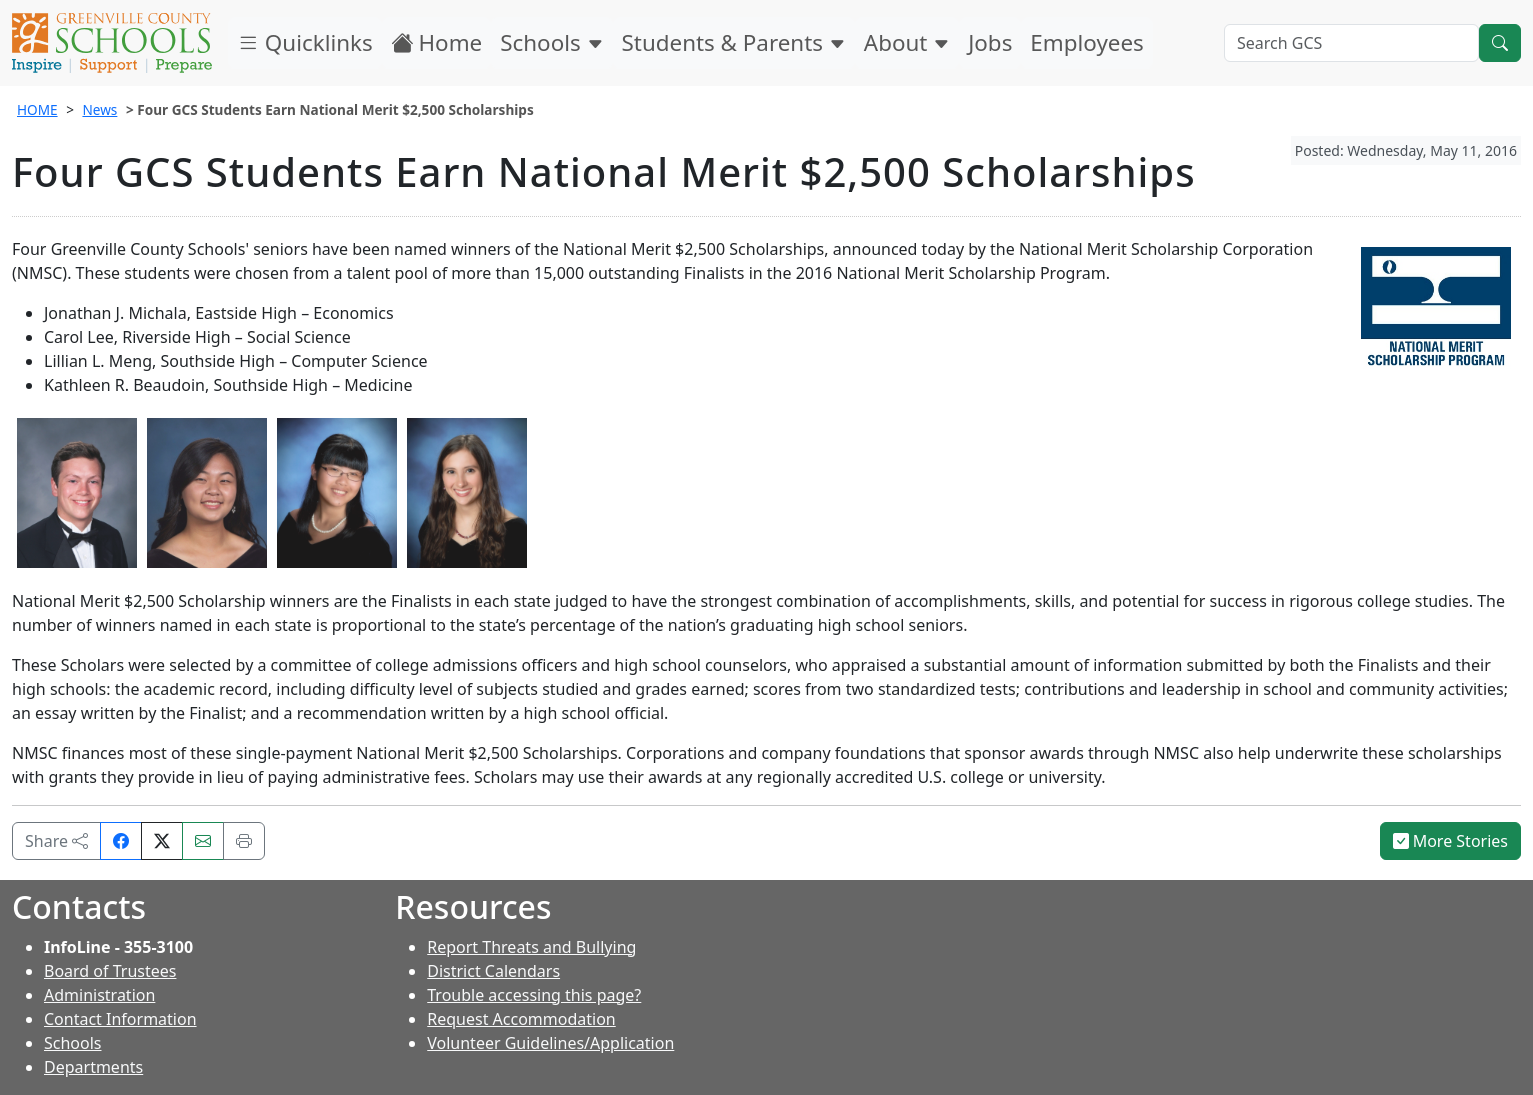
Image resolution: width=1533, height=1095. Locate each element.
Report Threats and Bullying (531, 947)
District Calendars (493, 971)
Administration (99, 995)
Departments (93, 1067)
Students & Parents (734, 42)
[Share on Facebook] (121, 841)
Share (56, 841)
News (99, 109)
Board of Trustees (110, 971)
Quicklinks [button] (305, 42)
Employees (1086, 42)
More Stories (1451, 841)
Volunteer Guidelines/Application (550, 1043)
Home (437, 42)
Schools (551, 42)
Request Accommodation (521, 1019)
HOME (37, 109)
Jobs (990, 42)
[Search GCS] (1351, 43)
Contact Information (120, 1019)
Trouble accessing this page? (534, 995)
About (907, 42)
